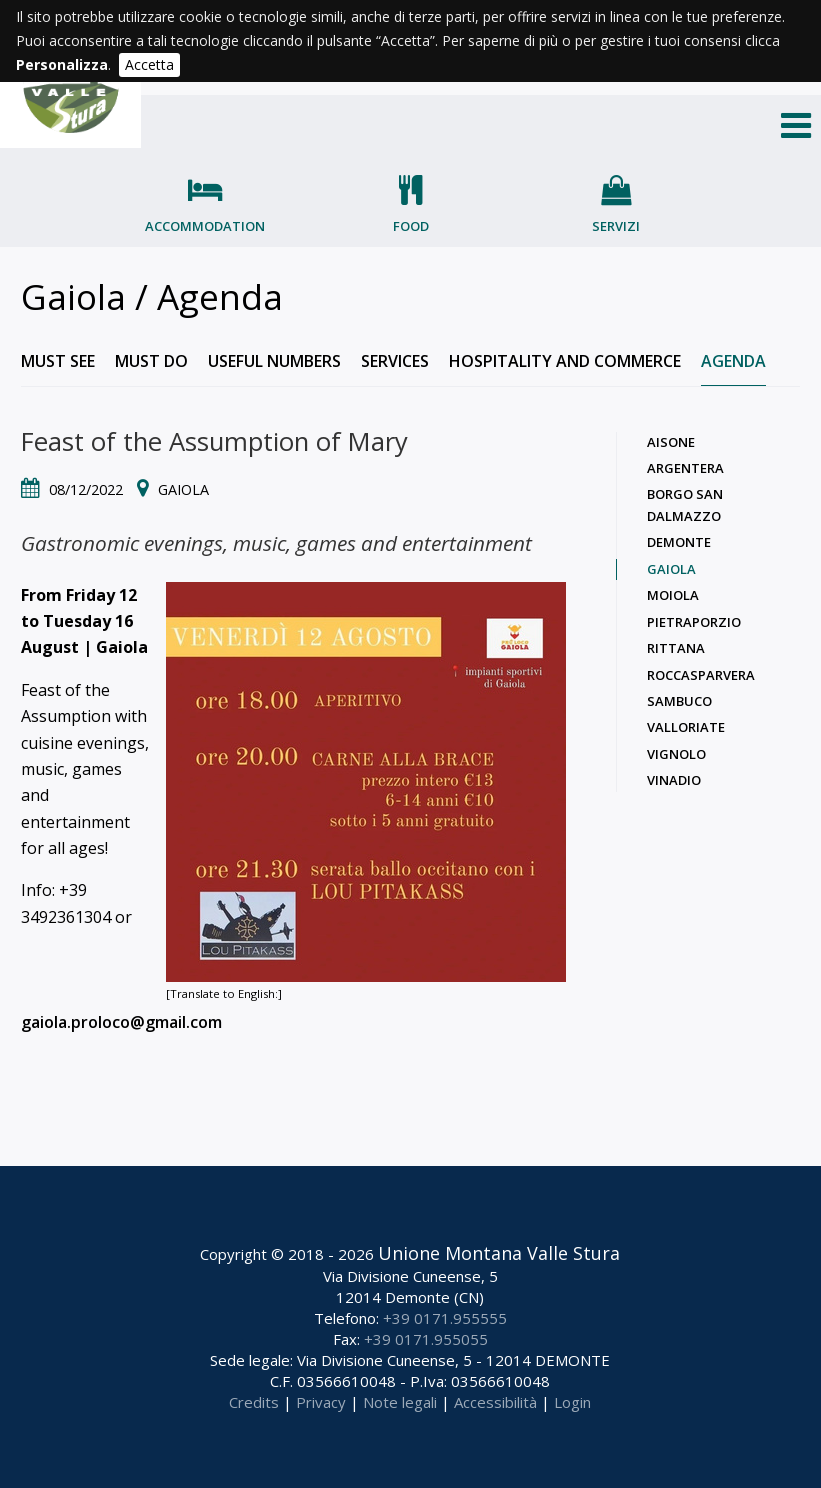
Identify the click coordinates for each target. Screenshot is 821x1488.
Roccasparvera (701, 675)
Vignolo (676, 754)
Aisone (671, 442)
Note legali (400, 1402)
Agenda (733, 361)
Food (411, 226)
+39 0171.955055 (426, 1339)
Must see (58, 361)
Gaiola (671, 569)
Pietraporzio (694, 622)
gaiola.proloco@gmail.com (121, 1022)
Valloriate (686, 727)
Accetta (149, 64)
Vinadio (674, 780)
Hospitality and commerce (565, 361)
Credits (254, 1402)
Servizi (616, 226)
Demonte (679, 542)
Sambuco (679, 701)
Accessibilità (495, 1402)
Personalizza (62, 64)
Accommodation (205, 226)
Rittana (676, 648)
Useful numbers (274, 361)
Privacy (321, 1402)
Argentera (685, 468)
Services (395, 361)
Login (572, 1402)
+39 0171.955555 (445, 1318)
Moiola (673, 595)
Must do (151, 361)
